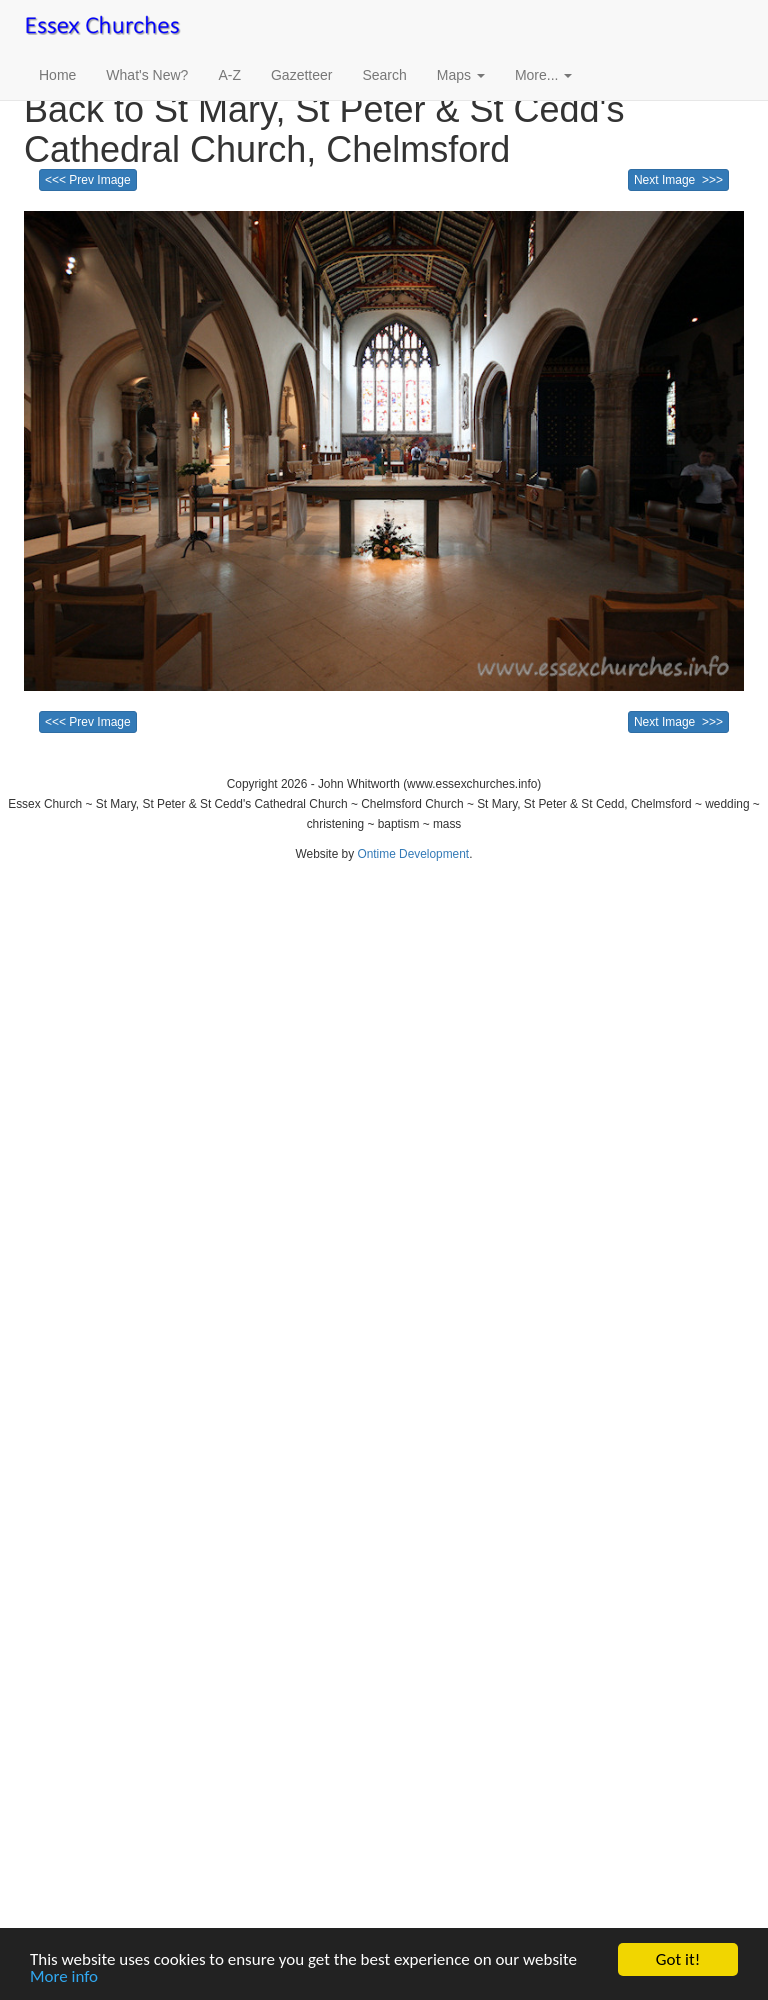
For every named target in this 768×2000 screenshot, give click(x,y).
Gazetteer (301, 75)
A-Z (229, 75)
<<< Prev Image (88, 180)
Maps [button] (461, 75)
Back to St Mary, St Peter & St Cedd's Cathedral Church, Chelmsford (324, 129)
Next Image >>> (678, 180)
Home (57, 75)
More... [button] (543, 75)
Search (384, 75)
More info (64, 1977)
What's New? (147, 75)
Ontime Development (413, 854)
